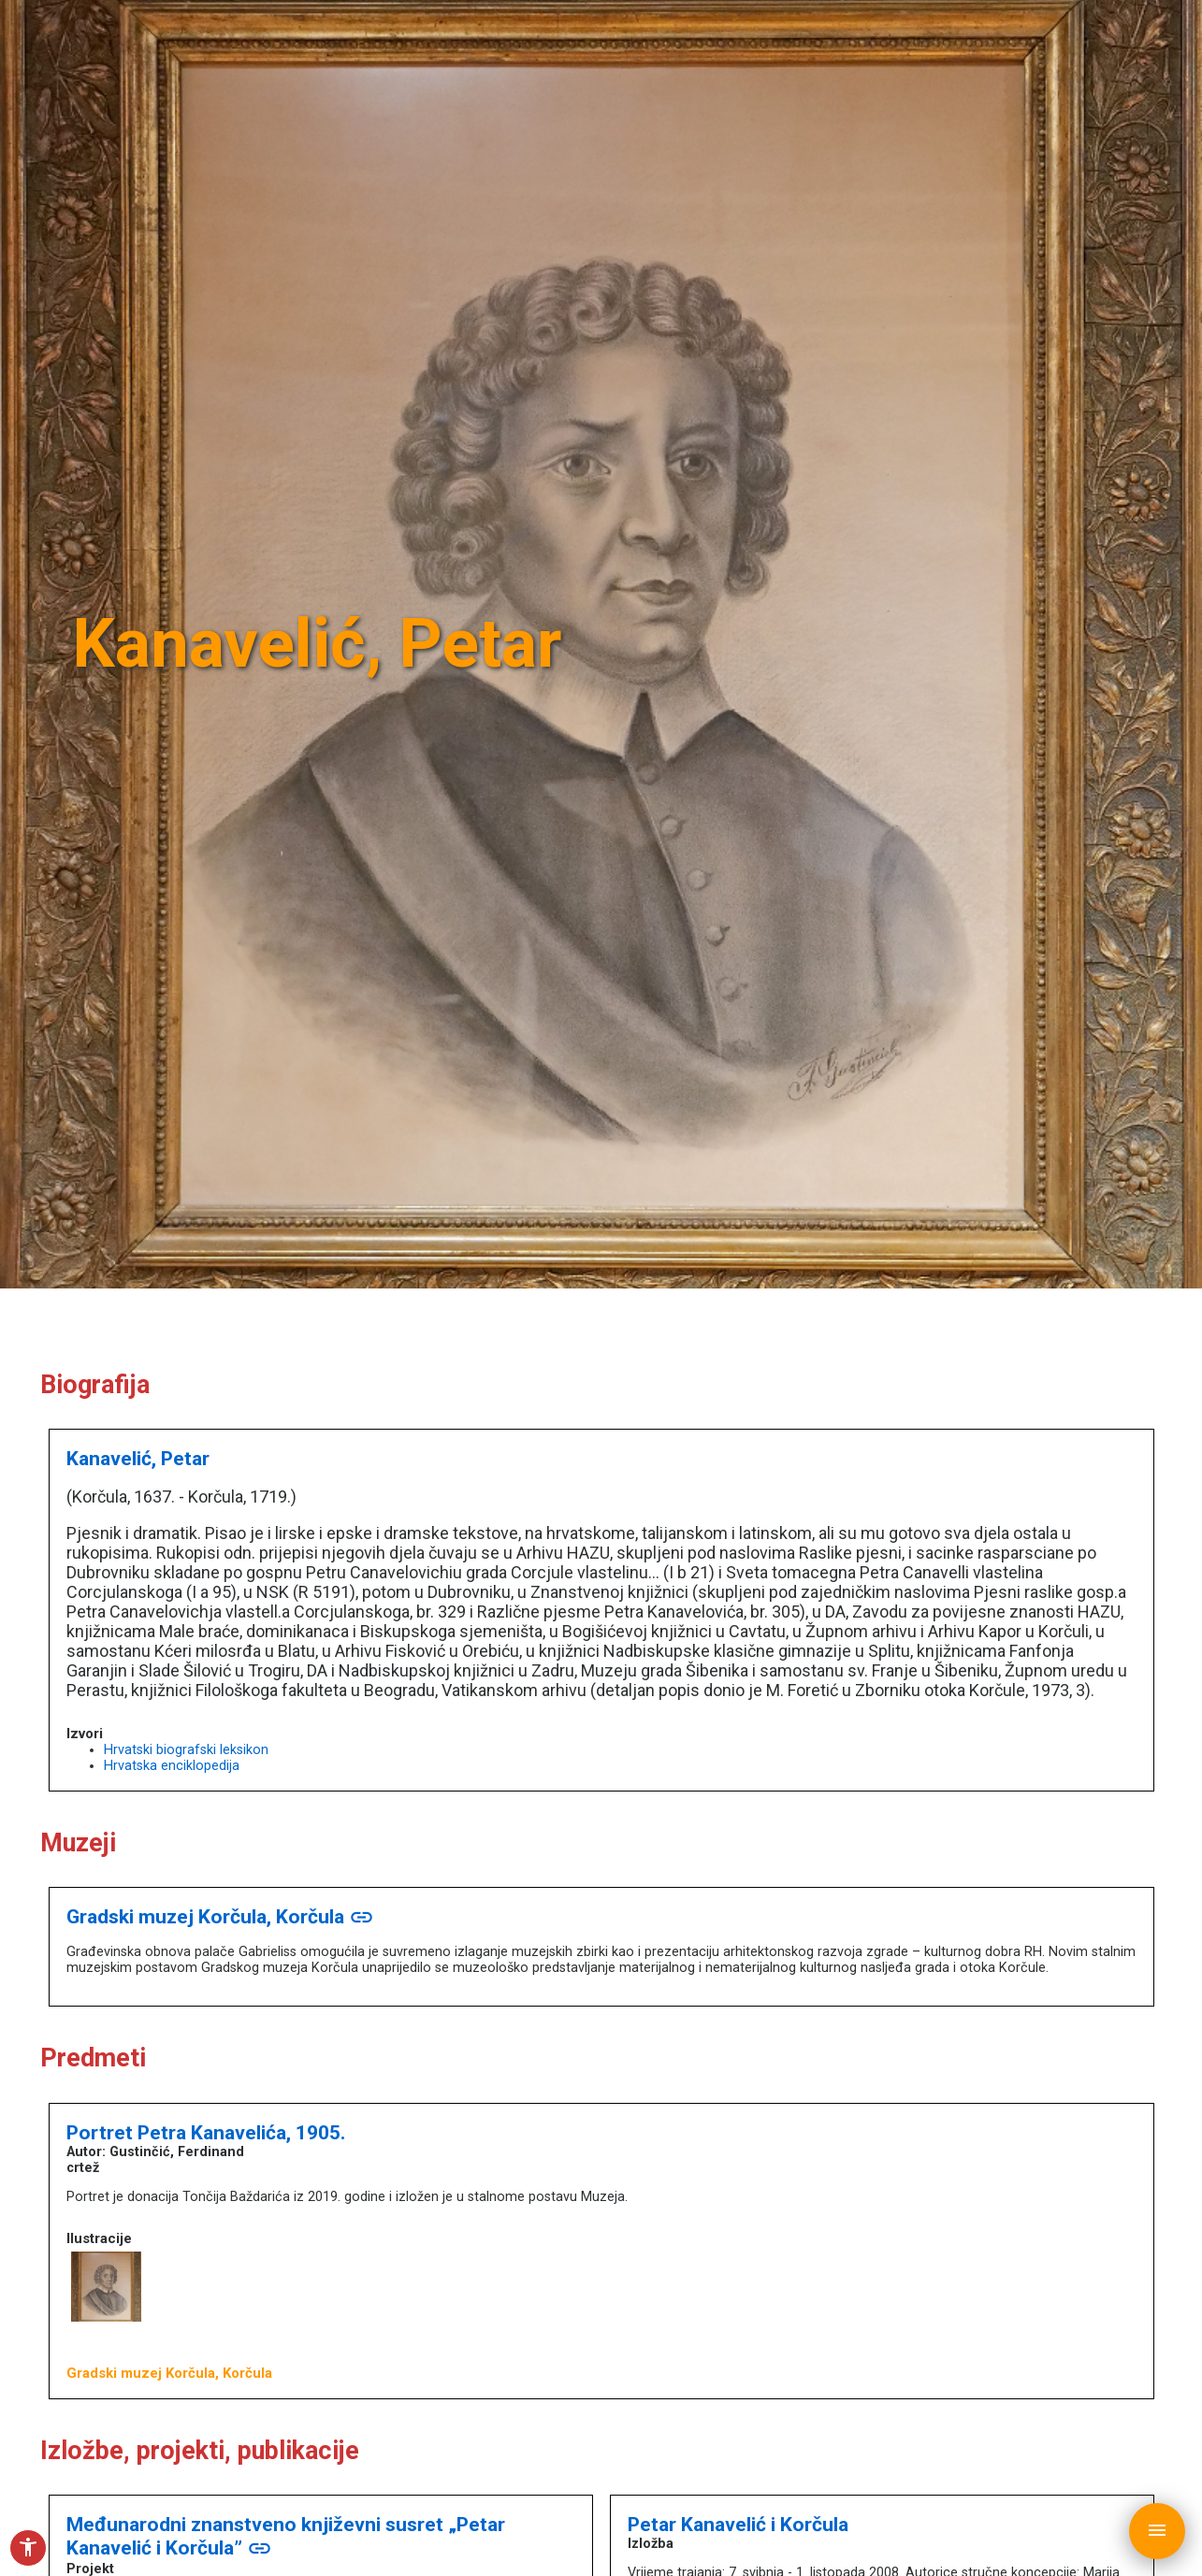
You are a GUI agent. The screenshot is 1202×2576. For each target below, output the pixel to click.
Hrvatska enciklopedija (171, 1766)
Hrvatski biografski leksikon (186, 1750)
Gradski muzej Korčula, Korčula (220, 1916)
